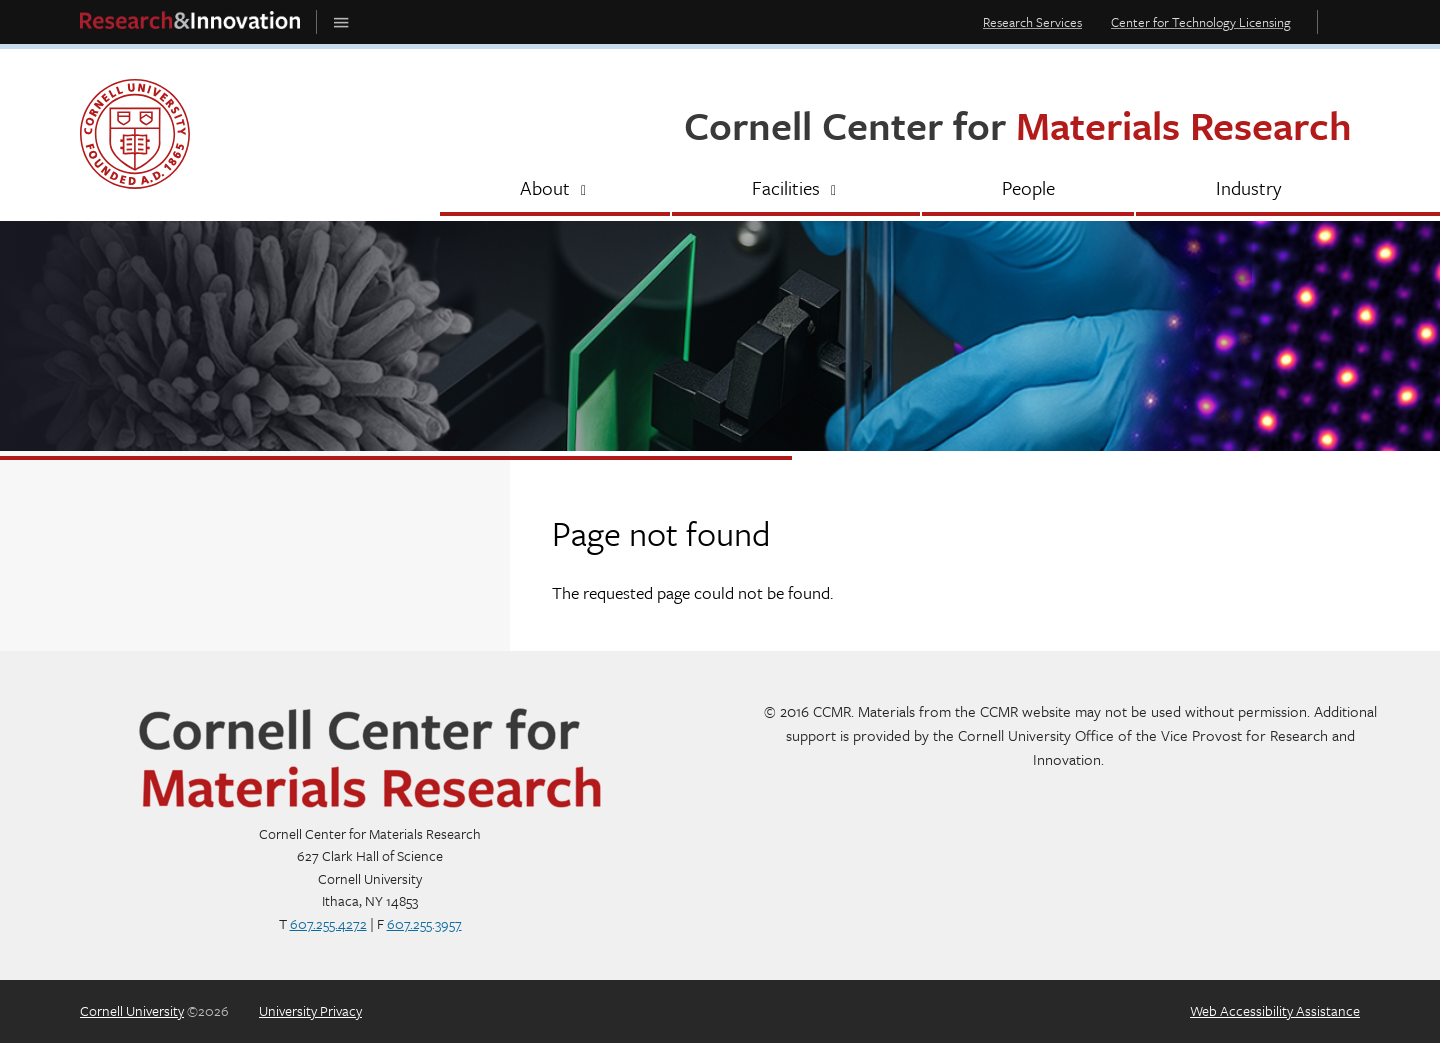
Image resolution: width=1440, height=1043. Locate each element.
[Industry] (1248, 190)
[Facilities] (796, 190)
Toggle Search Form (1344, 21)
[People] (1028, 190)
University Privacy (310, 1010)
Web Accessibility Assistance (1275, 1010)
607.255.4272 (328, 923)
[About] (555, 190)
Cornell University (132, 1010)
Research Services (1032, 22)
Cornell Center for (1018, 124)
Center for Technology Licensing (1201, 22)
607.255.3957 (424, 923)
